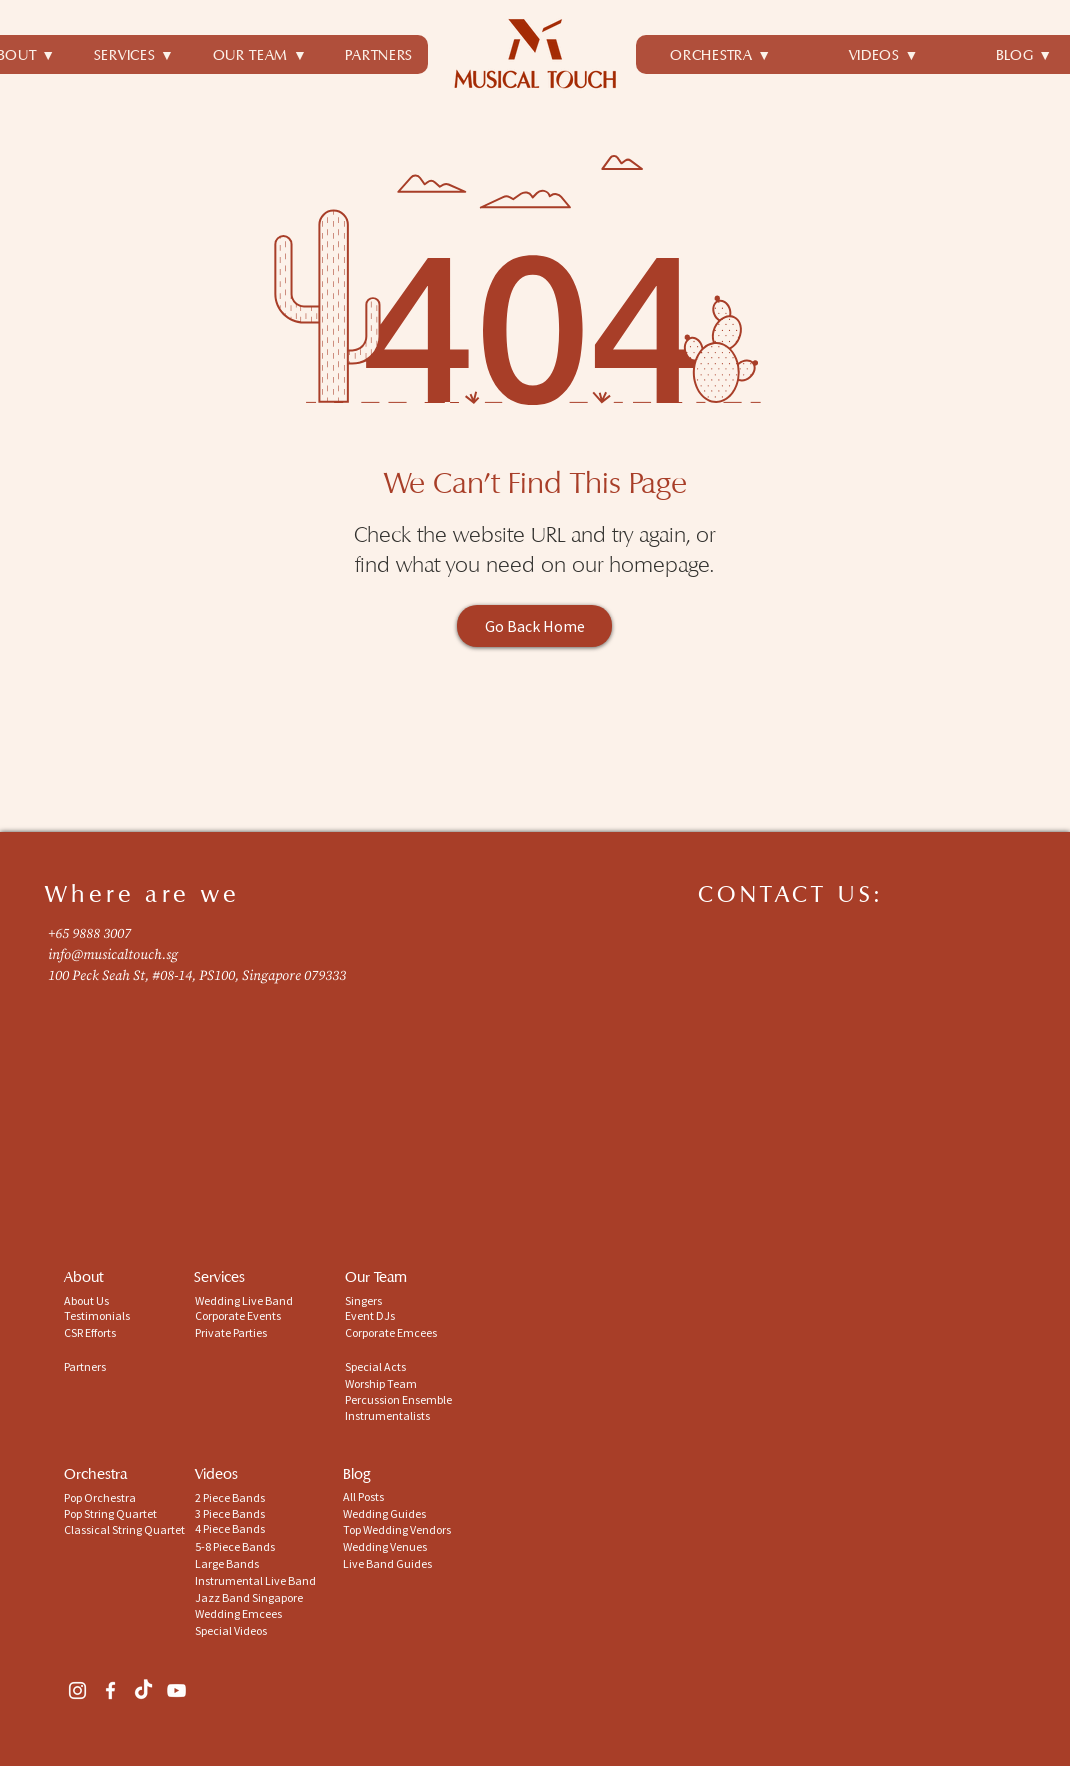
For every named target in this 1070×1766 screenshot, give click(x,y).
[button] (134, 54)
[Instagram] (77, 1690)
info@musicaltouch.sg (113, 955)
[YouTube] (176, 1690)
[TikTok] (143, 1690)
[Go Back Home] (534, 626)
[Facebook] (110, 1690)
